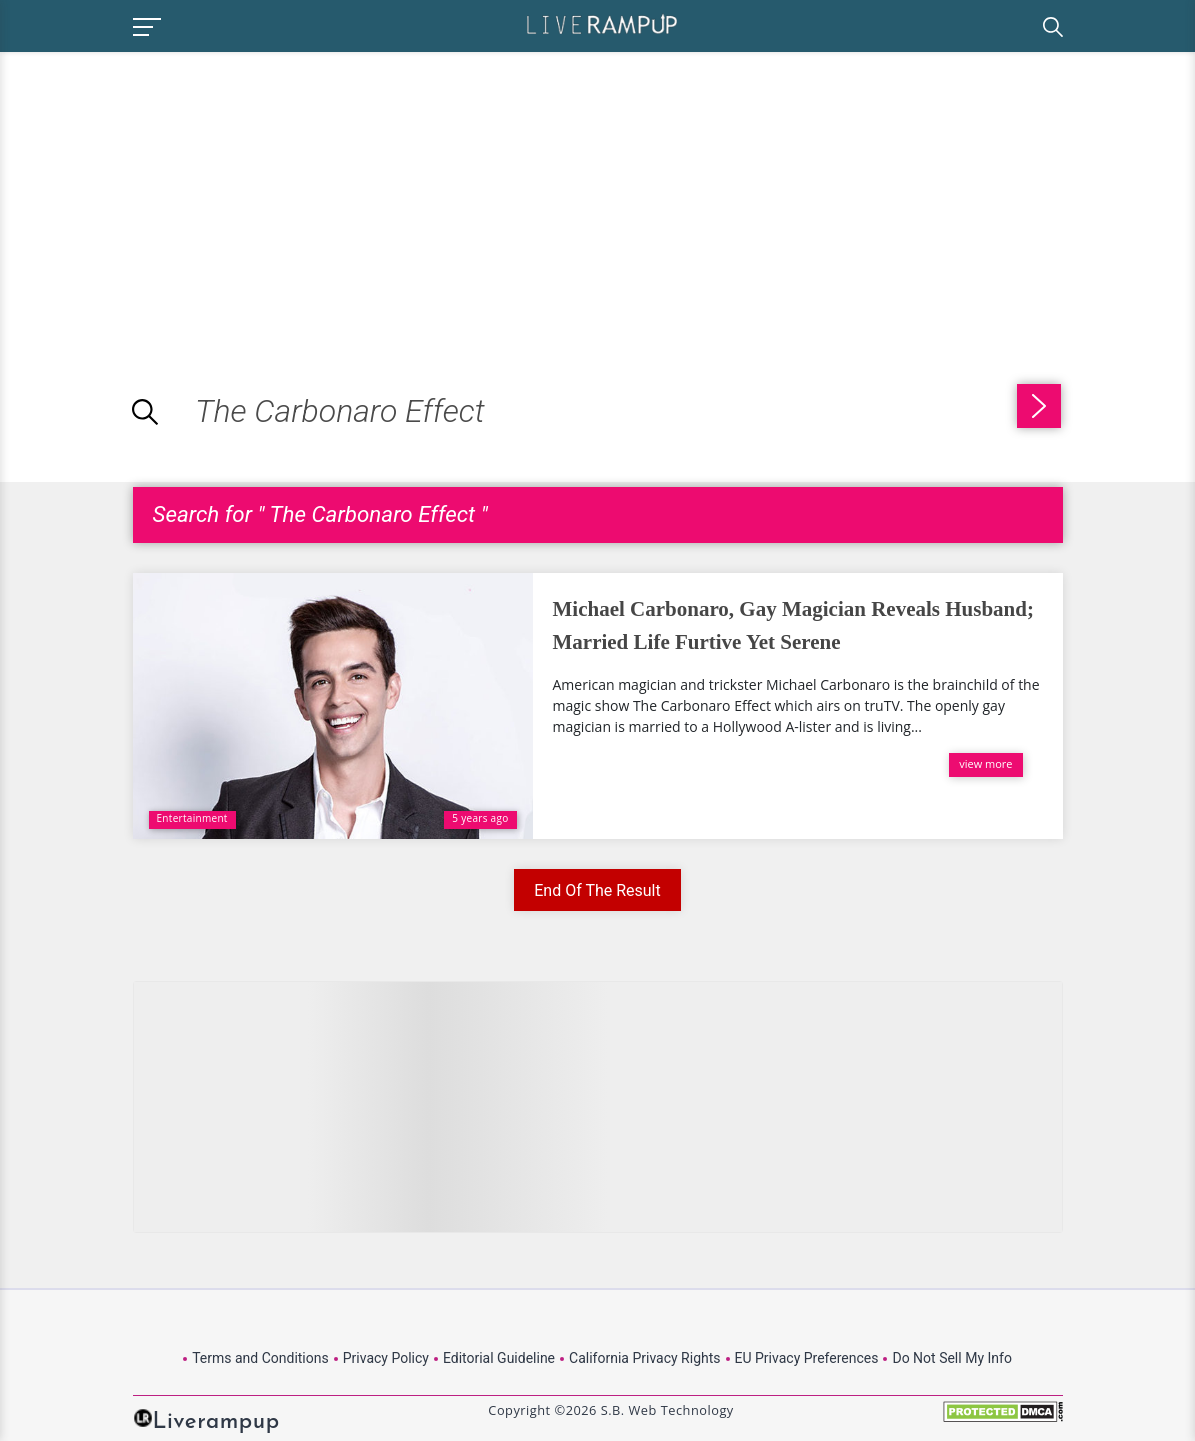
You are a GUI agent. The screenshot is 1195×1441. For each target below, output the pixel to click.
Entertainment (192, 818)
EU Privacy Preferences (807, 1358)
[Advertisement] (168, 192)
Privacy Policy (386, 1358)
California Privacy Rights (644, 1358)
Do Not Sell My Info (951, 1358)
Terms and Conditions (260, 1358)
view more (985, 763)
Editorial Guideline (499, 1358)
